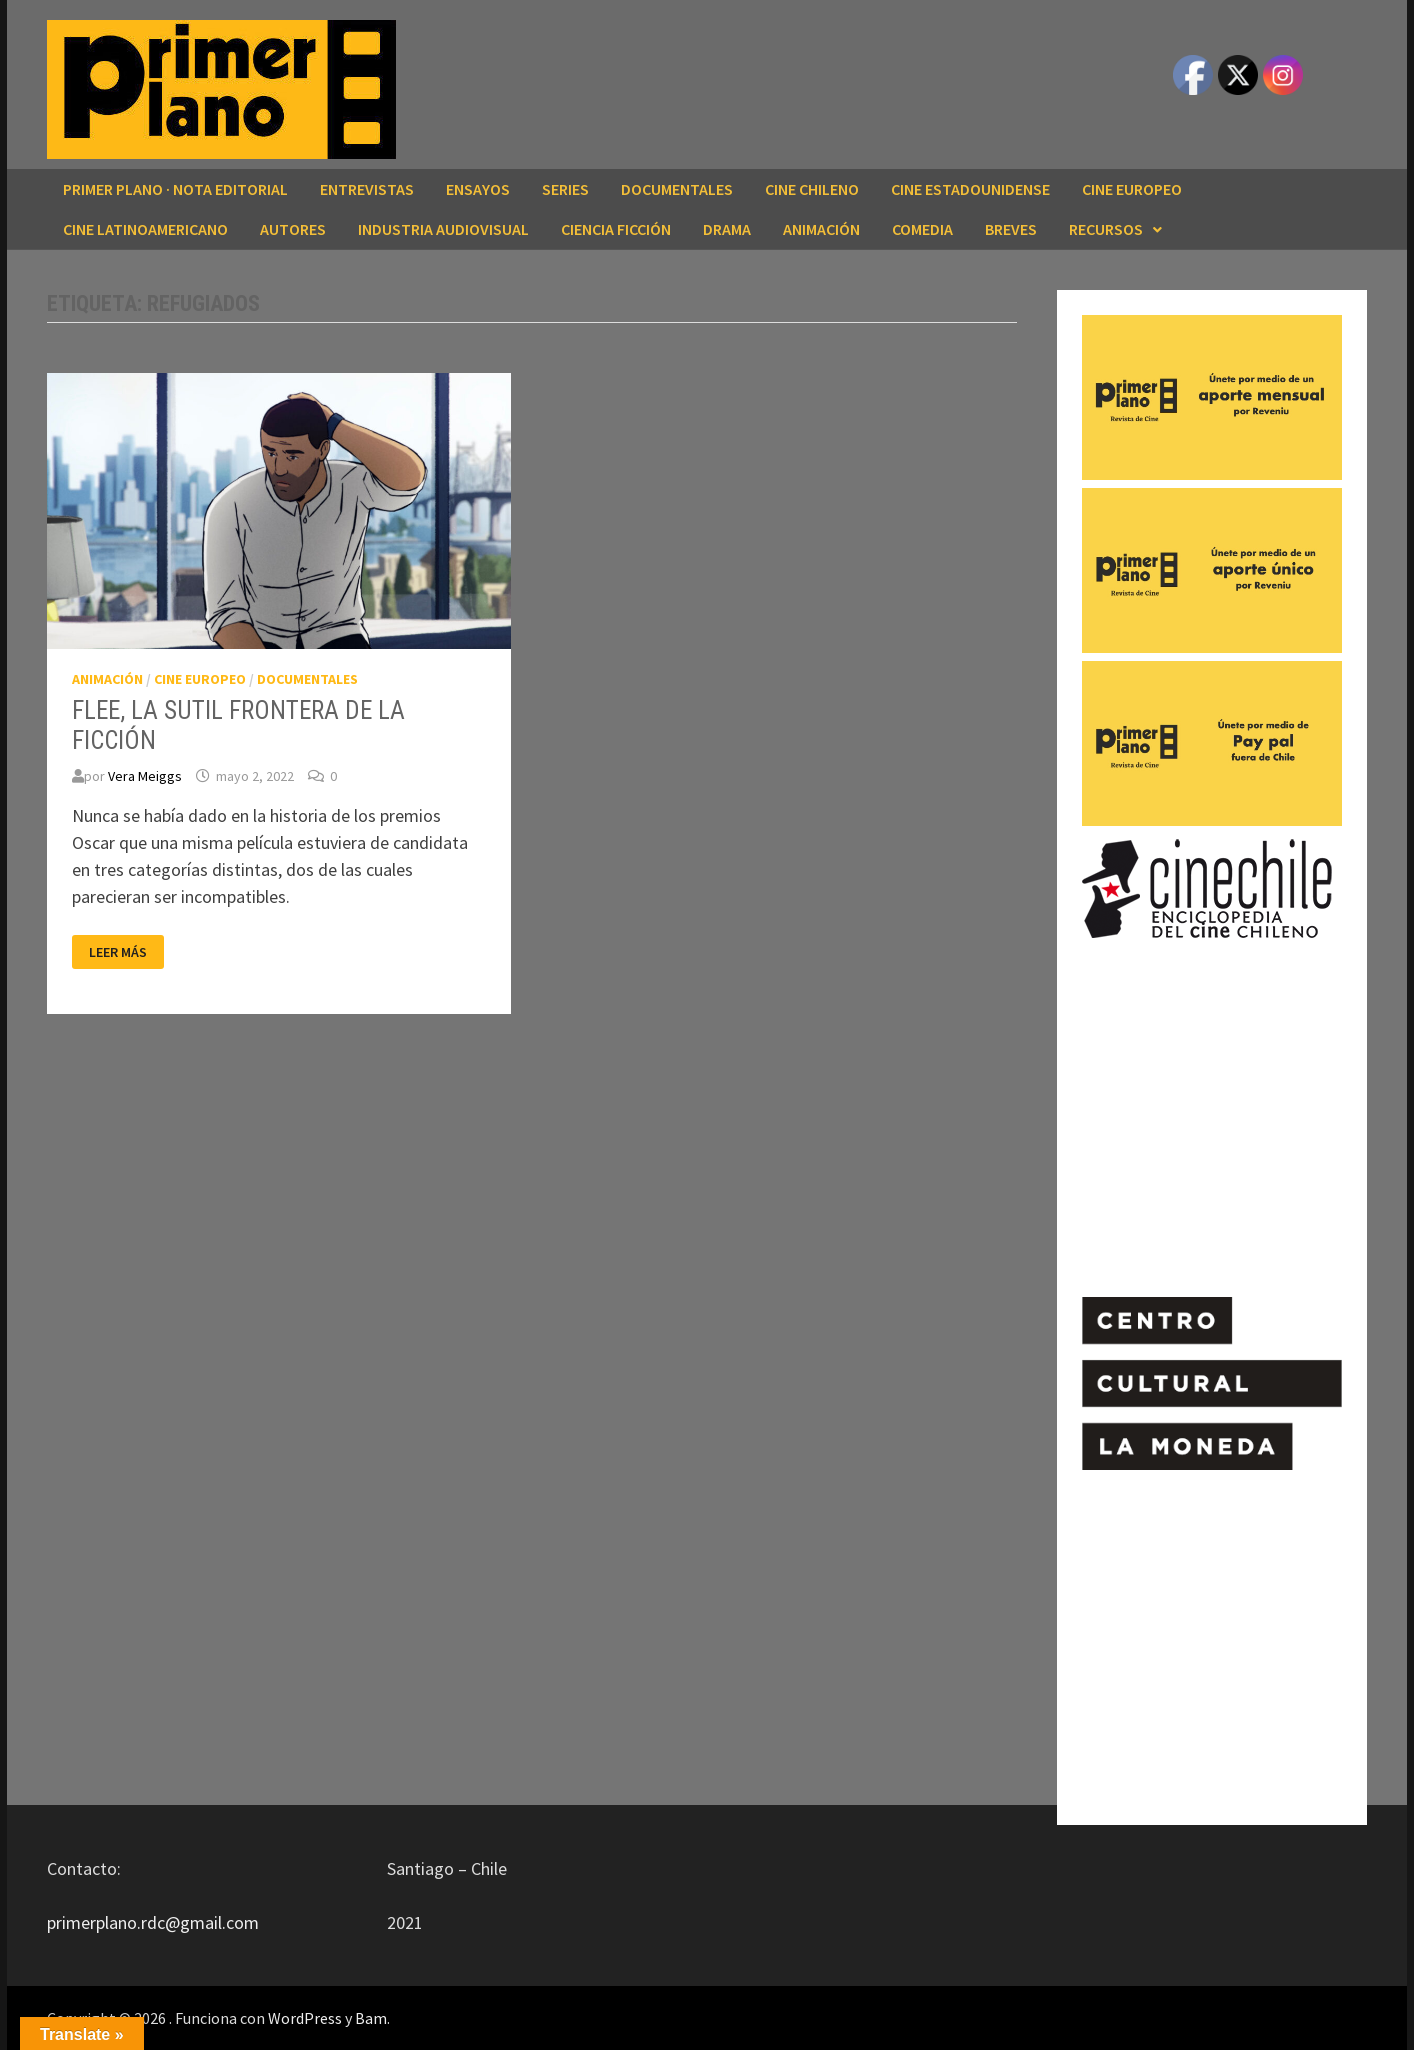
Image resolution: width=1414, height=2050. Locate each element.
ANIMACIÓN (821, 229)
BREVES (1011, 229)
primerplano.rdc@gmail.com (153, 1922)
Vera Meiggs (145, 776)
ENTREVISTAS (367, 189)
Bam (371, 2018)
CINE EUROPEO (1132, 189)
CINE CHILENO (812, 189)
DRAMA (727, 229)
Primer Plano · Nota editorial (175, 189)
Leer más (121, 952)
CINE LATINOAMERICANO (145, 229)
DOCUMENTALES (677, 189)
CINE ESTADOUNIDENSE (970, 189)
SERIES (565, 189)
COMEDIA (922, 229)
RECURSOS (1106, 229)
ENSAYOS (478, 189)
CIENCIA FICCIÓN (616, 229)
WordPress (305, 2018)
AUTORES (293, 229)
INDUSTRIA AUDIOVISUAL (443, 229)
